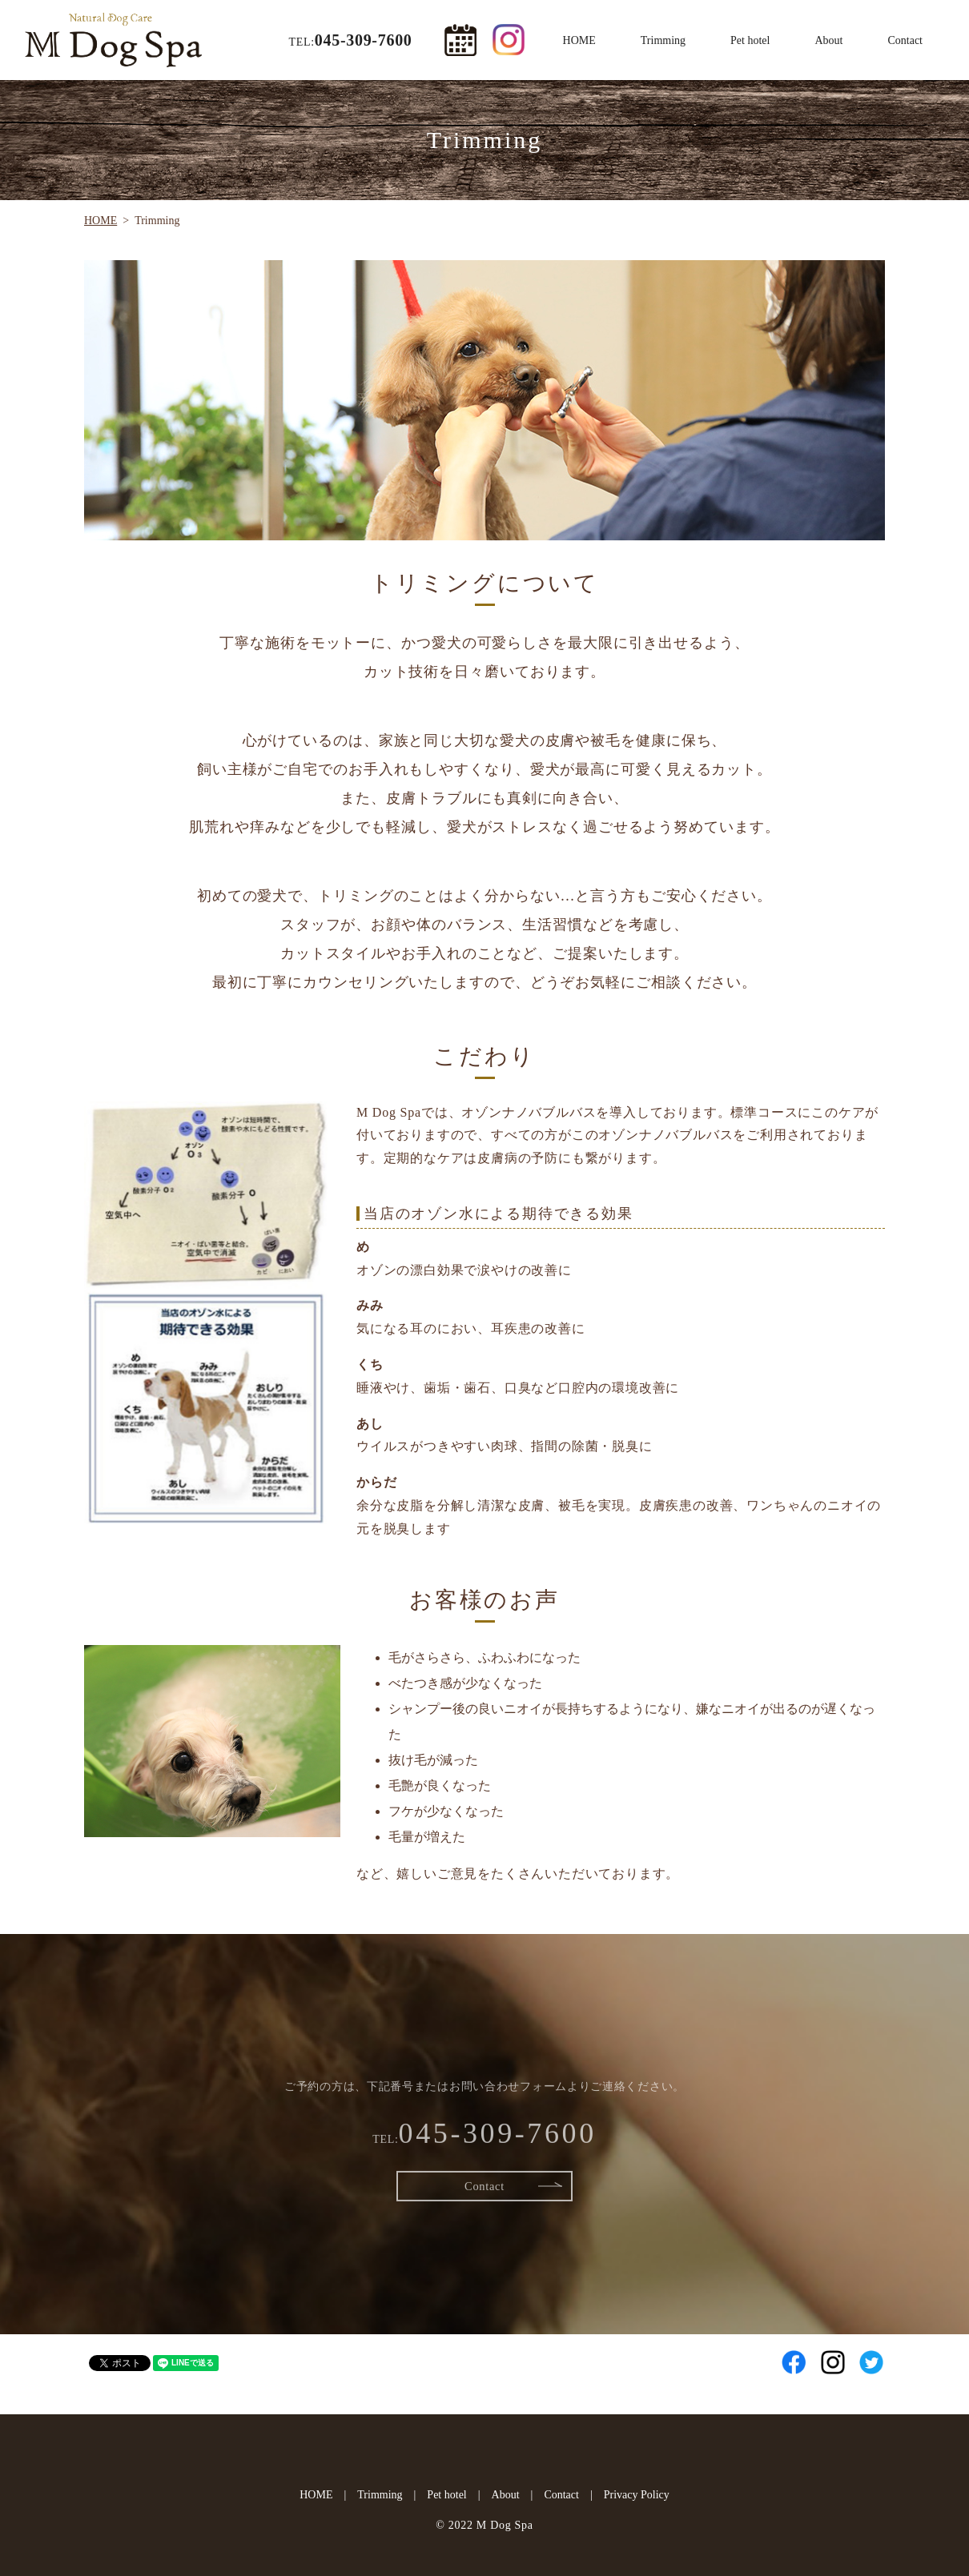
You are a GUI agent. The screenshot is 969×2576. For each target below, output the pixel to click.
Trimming (663, 40)
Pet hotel (750, 40)
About (828, 40)
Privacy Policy (636, 2495)
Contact (905, 40)
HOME (579, 40)
